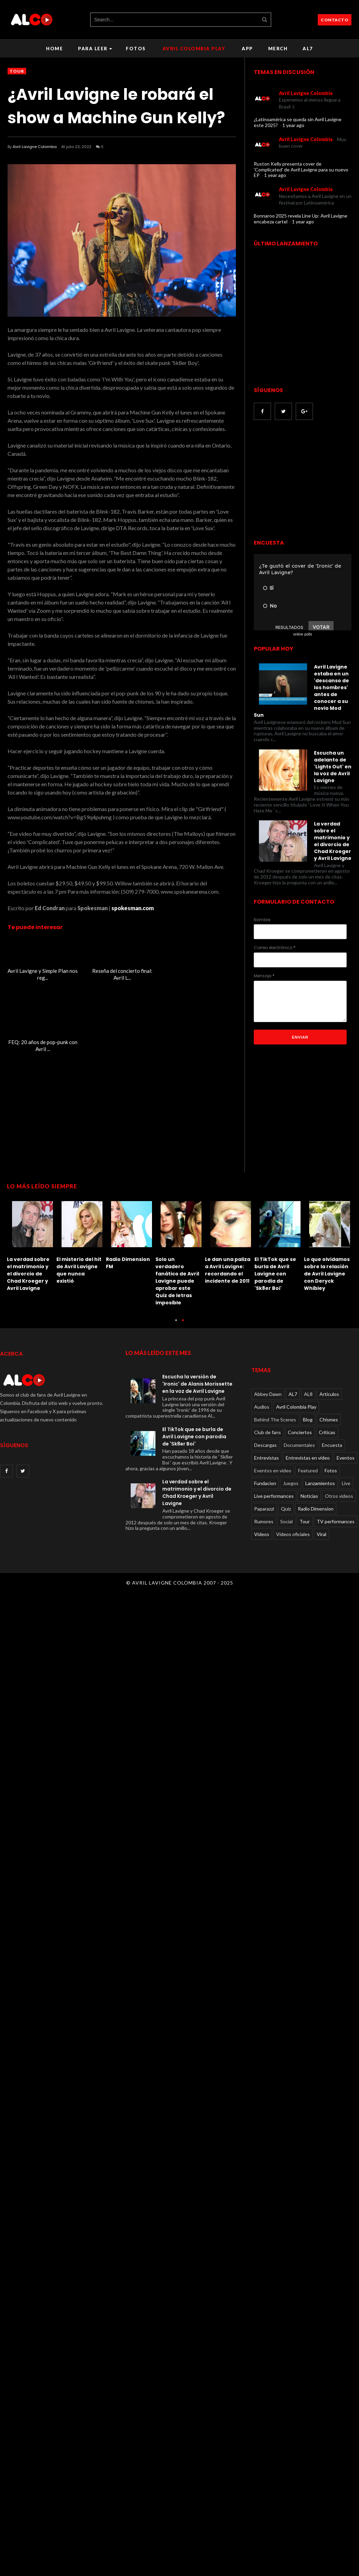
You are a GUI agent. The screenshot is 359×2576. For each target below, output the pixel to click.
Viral (321, 1523)
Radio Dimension (316, 1498)
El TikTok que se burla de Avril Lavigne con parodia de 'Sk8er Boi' (275, 1263)
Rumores (263, 1511)
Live (346, 1472)
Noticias (309, 1485)
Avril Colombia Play (194, 48)
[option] (31, 1234)
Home (54, 48)
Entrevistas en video (308, 1447)
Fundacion (265, 1472)
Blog (308, 1409)
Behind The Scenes (275, 1409)
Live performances (274, 1485)
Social (286, 1511)
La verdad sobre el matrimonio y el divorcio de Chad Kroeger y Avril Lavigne (28, 1263)
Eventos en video (272, 1460)
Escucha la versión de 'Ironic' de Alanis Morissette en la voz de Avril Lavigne (197, 1373)
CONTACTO (334, 19)
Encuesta (332, 1434)
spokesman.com (132, 908)
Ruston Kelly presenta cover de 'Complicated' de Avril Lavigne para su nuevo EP (301, 169)
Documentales (299, 1434)
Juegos (290, 1472)
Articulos (329, 1383)
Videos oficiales (293, 1523)
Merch (278, 48)
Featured (308, 1460)
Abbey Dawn (268, 1383)
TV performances (336, 1511)
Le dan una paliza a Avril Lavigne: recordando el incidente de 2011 (227, 1259)
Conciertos (300, 1421)
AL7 (308, 48)
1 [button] (176, 1313)
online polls (302, 634)
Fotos (136, 48)
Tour (17, 71)
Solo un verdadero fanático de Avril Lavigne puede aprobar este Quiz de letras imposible (177, 1270)
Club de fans (267, 1421)
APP (247, 48)
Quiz (286, 1498)
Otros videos (339, 1485)
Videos (261, 1523)
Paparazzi (264, 1498)
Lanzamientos (320, 1472)
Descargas (265, 1434)
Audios (261, 1396)
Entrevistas (266, 1447)
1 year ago (293, 125)
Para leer (95, 48)
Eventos (346, 1447)
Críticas (327, 1421)
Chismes (328, 1409)
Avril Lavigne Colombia (35, 146)
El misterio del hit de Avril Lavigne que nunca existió (78, 1259)
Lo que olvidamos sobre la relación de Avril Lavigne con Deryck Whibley (327, 1263)
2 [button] (183, 1313)
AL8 (308, 1383)
